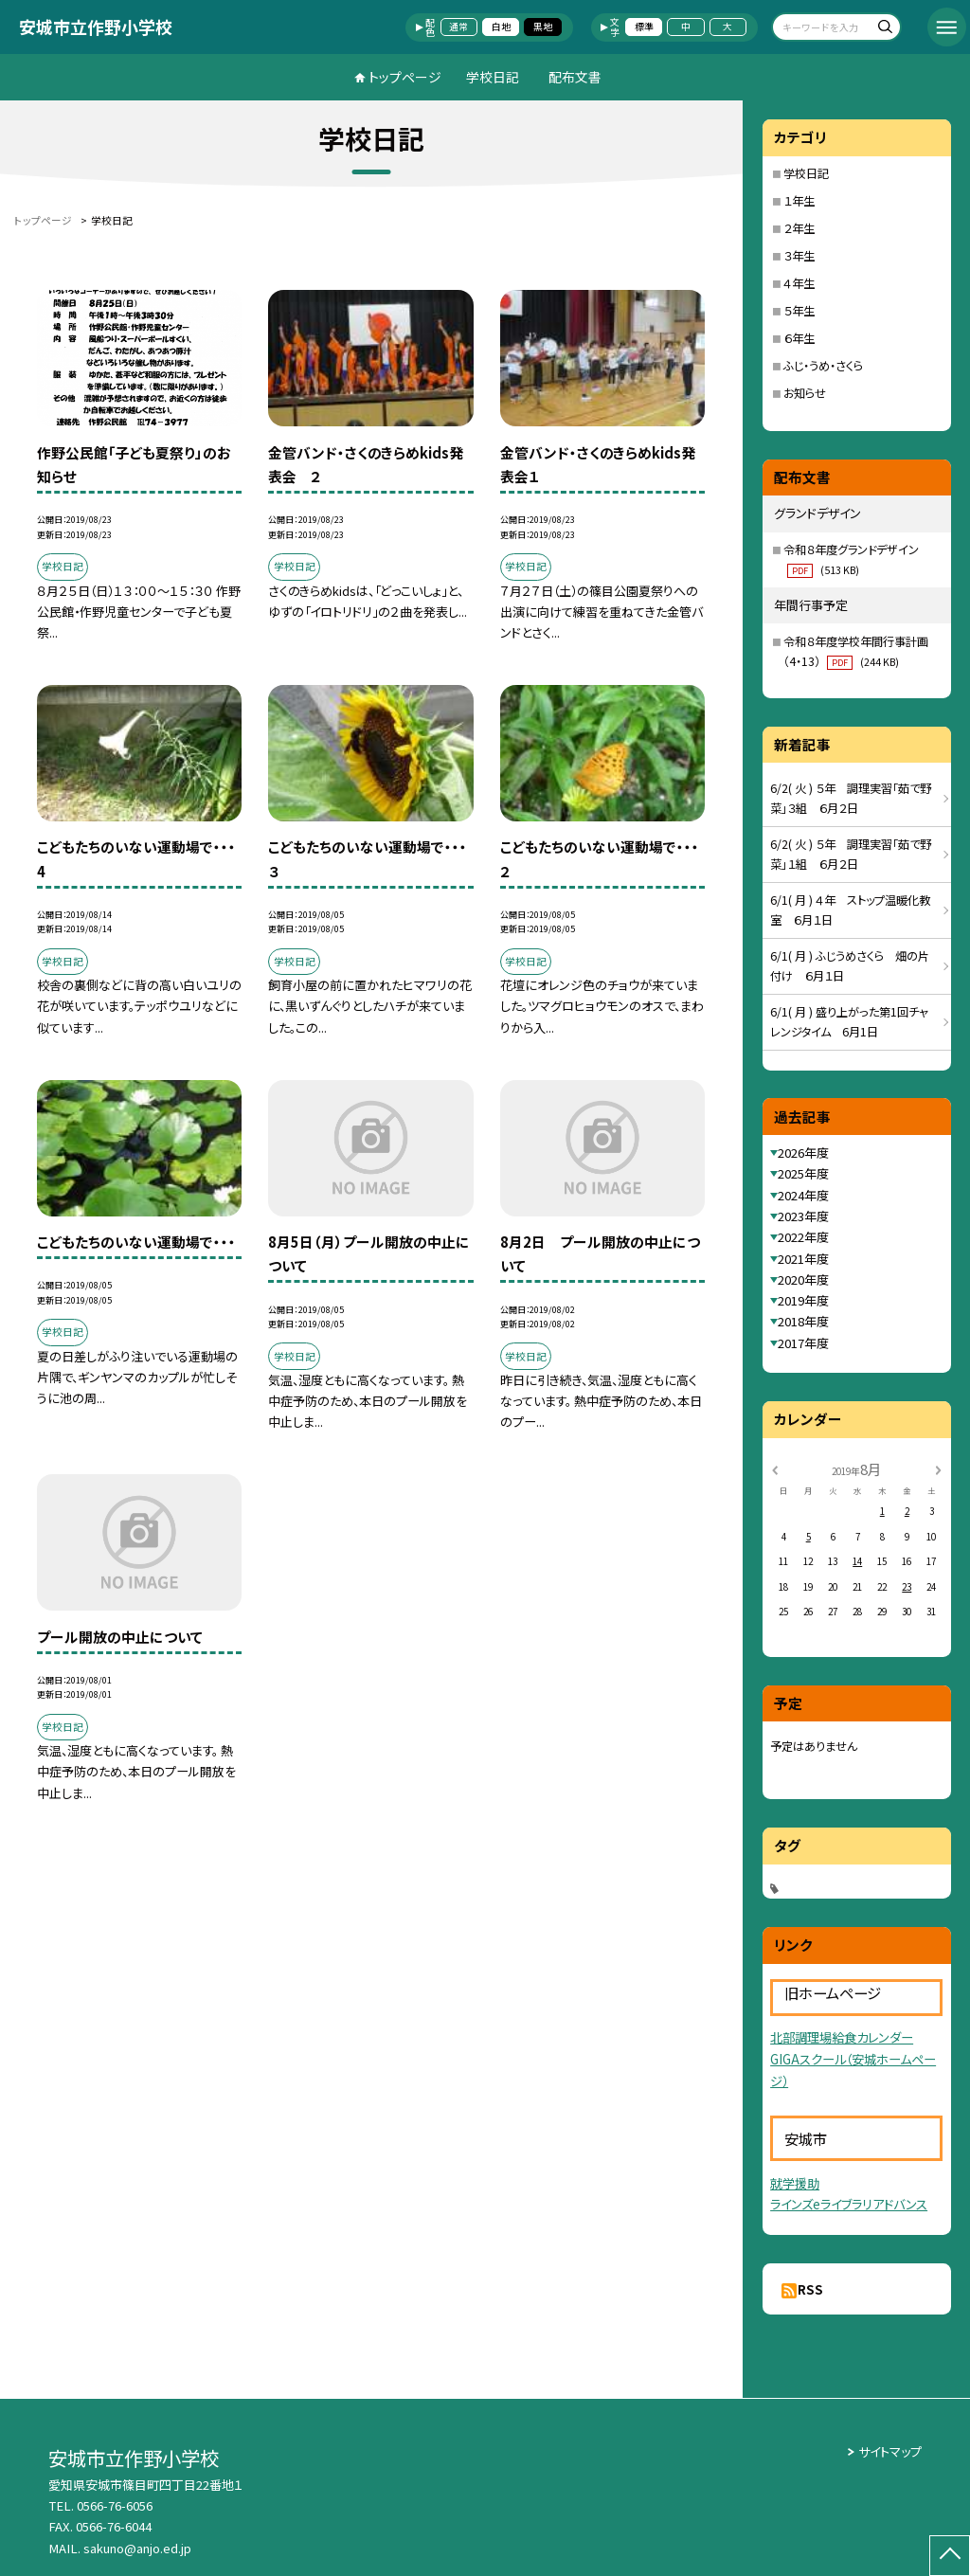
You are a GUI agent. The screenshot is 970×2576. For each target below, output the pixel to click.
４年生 (799, 283)
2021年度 (803, 1259)
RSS (810, 2289)
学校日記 (492, 76)
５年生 (799, 310)
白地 (501, 26)
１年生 (799, 200)
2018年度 (803, 1321)
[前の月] (775, 1468)
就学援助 (794, 2183)
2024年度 (803, 1195)
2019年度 (803, 1300)
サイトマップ (890, 2451)
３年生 (799, 255)
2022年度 (803, 1237)
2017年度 (803, 1343)
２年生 (799, 228)
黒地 (542, 26)
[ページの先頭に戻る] (949, 2555)
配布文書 (575, 76)
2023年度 (803, 1216)
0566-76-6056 (115, 2505)
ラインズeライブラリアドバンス (848, 2204)
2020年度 (803, 1279)
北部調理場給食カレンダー (841, 2037)
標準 (644, 26)
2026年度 (803, 1153)
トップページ (404, 76)
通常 (458, 26)
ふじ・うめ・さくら (823, 365)
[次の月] (938, 1468)
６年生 (799, 338)
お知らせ (804, 393)
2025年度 (803, 1173)
